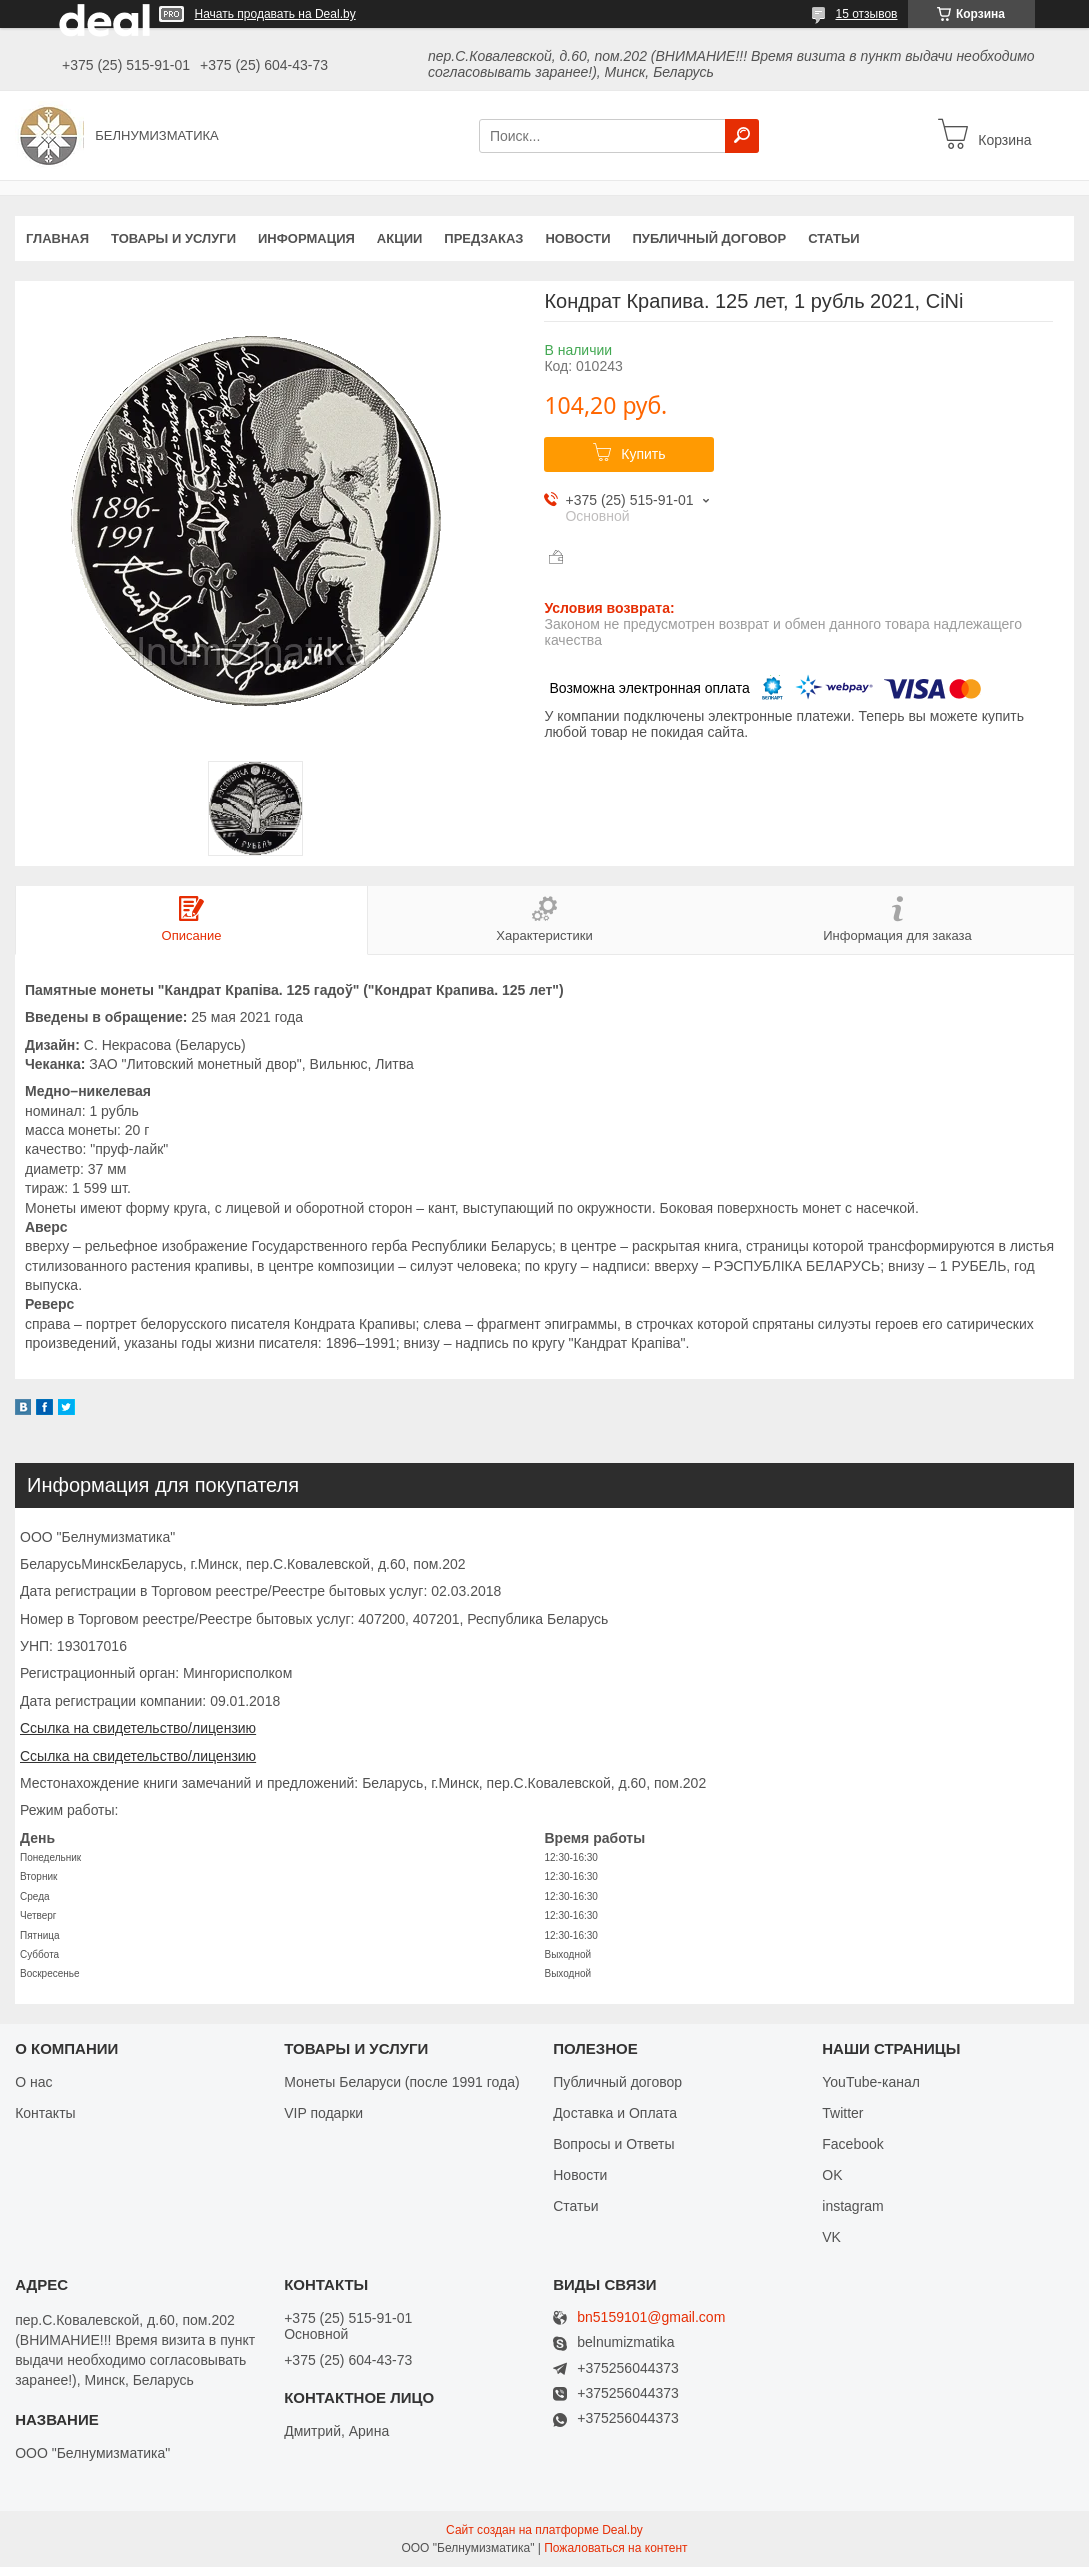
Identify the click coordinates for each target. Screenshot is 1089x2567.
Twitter (842, 2113)
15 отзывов (866, 14)
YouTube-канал (871, 2082)
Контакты (45, 2113)
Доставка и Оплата (615, 2113)
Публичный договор (709, 238)
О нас (33, 2082)
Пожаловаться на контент (615, 2548)
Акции (400, 238)
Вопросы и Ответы (613, 2144)
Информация (306, 238)
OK (832, 2175)
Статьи (834, 238)
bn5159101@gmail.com (651, 2317)
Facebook (852, 2144)
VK (831, 2237)
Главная (57, 238)
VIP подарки (323, 2113)
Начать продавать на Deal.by (275, 14)
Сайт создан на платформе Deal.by (544, 2530)
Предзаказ (483, 238)
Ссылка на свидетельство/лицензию (138, 1728)
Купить (643, 454)
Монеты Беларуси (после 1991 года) (401, 2082)
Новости (577, 238)
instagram (852, 2206)
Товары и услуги (173, 238)
